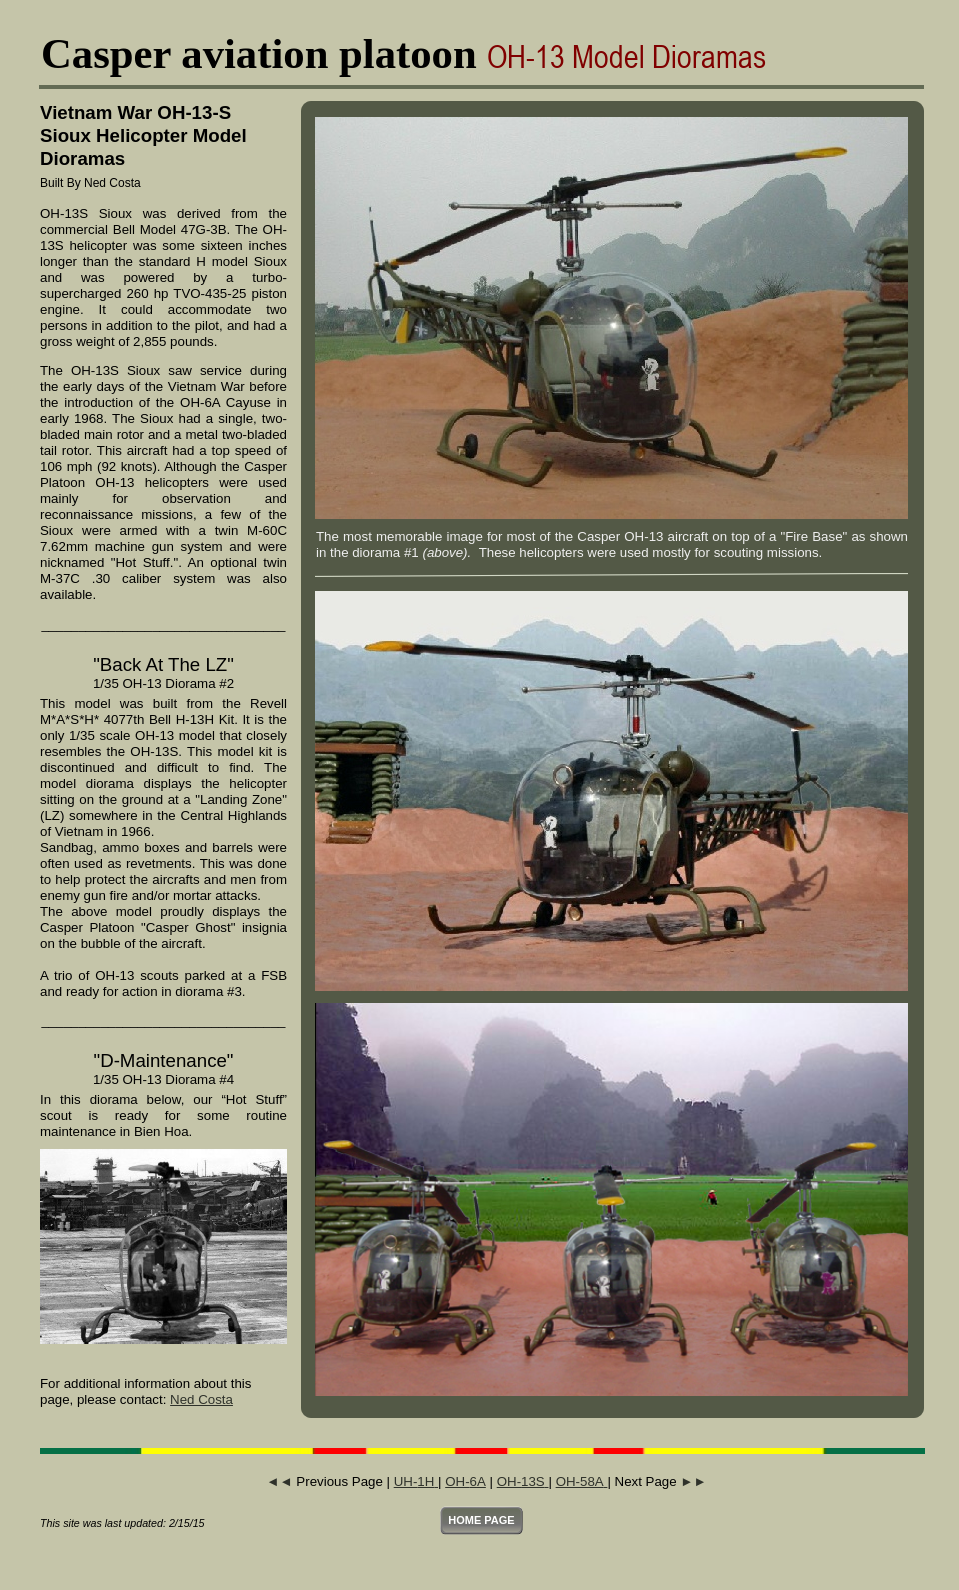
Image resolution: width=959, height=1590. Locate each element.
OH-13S (523, 1481)
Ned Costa (201, 1399)
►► (693, 1481)
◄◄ (279, 1481)
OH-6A (465, 1481)
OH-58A (582, 1481)
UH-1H (416, 1481)
